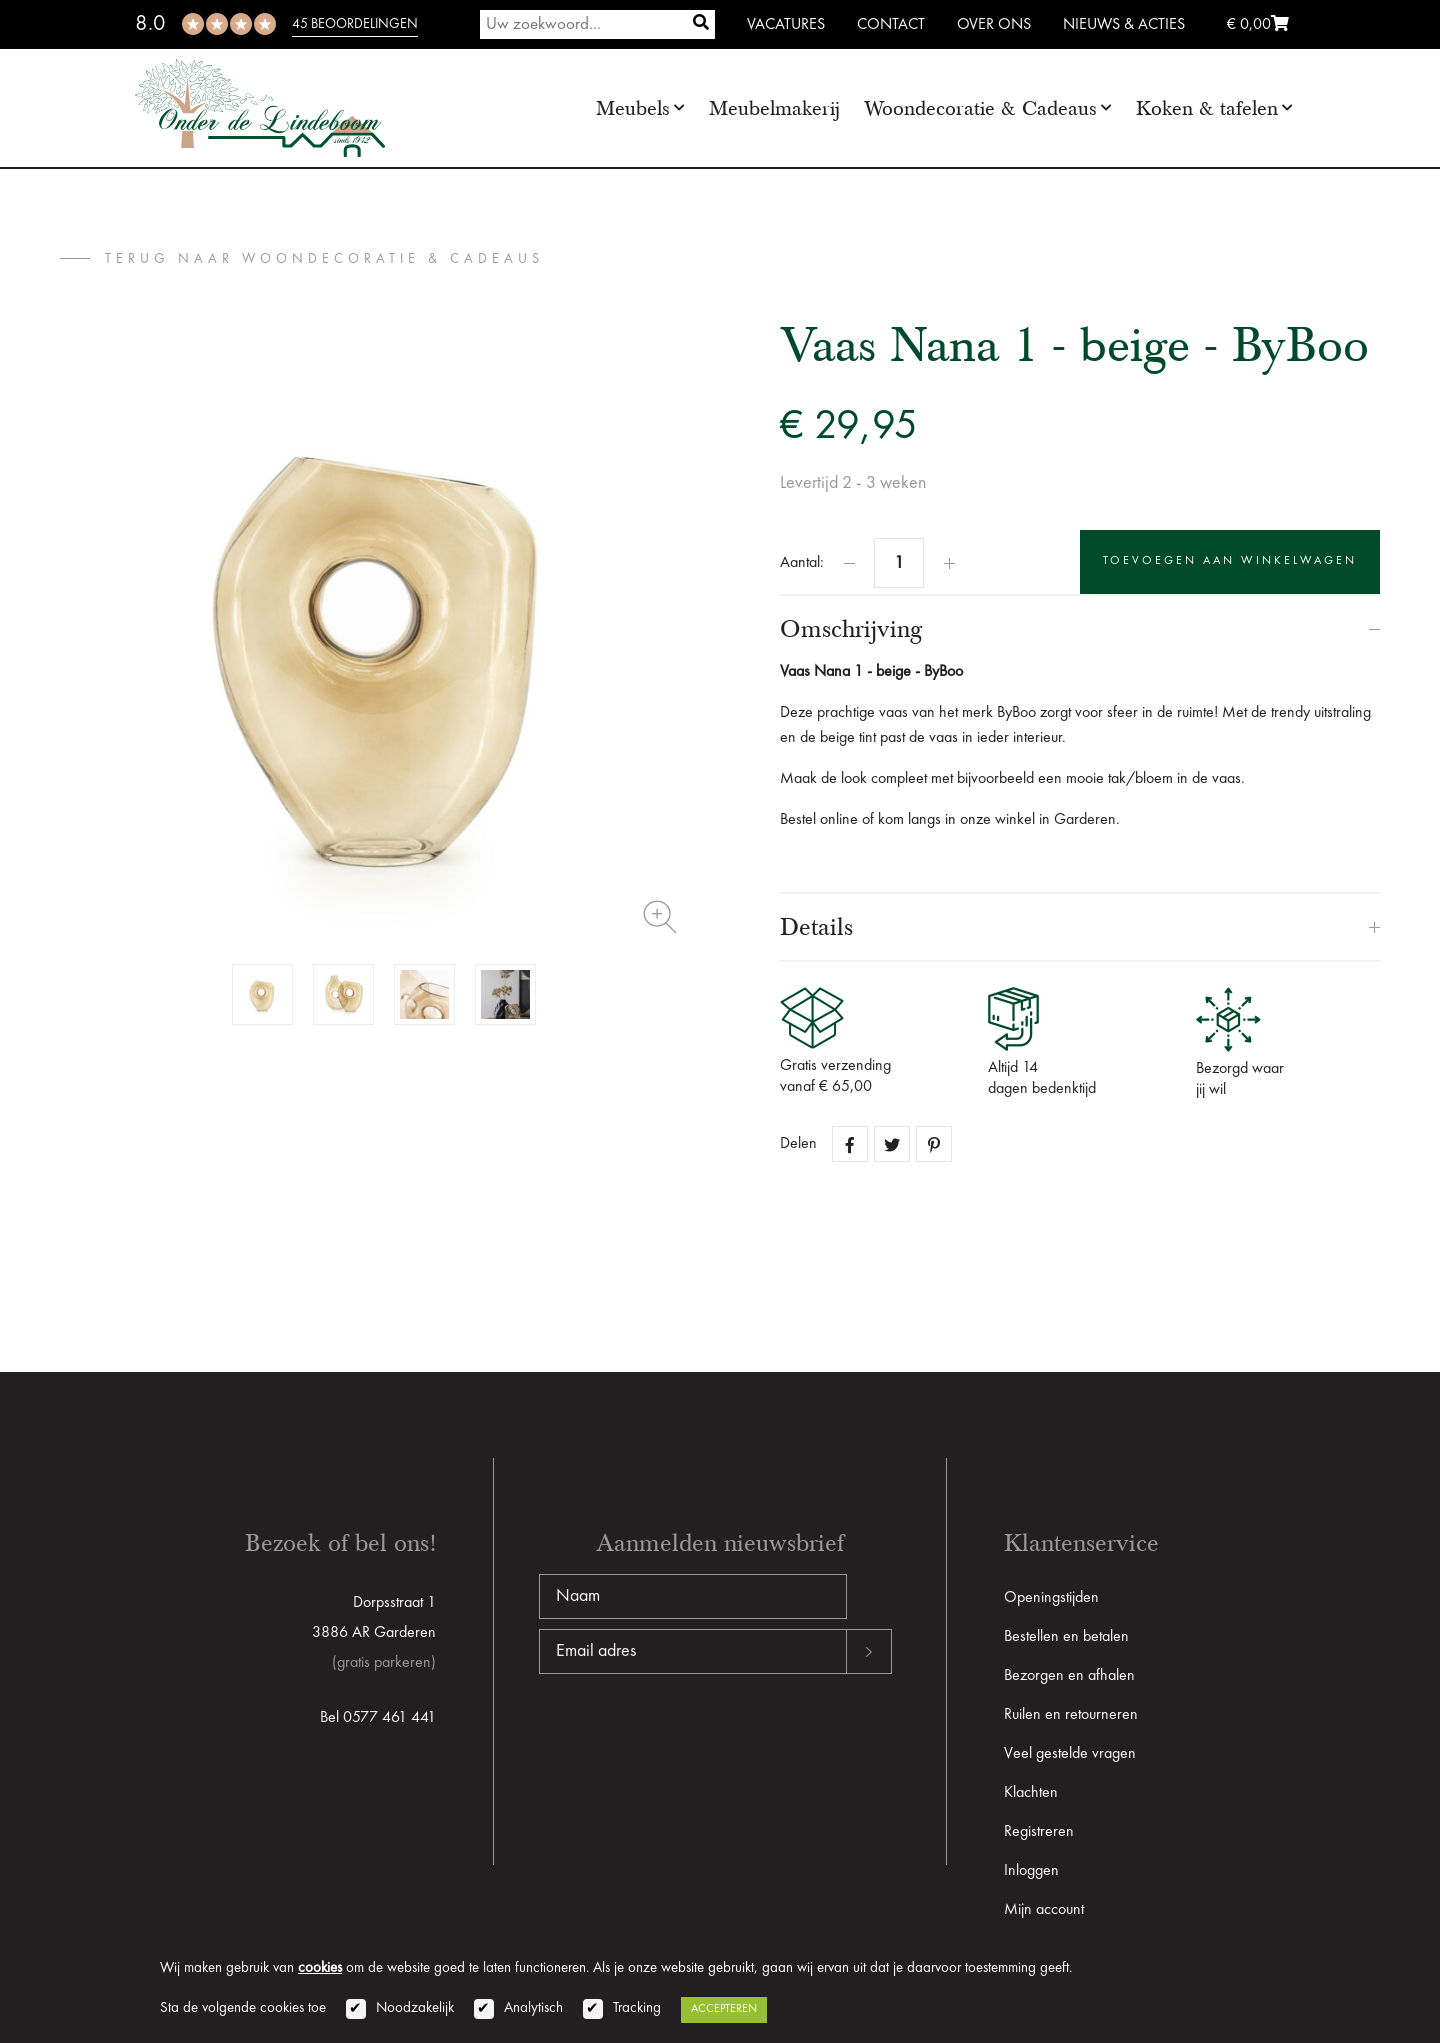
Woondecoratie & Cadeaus (980, 108)
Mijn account (1044, 1910)
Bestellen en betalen (1066, 1637)
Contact (891, 25)
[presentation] (691, 1738)
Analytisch (533, 2008)
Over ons (994, 25)
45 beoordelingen (355, 24)
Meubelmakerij (774, 108)
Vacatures (786, 25)
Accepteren (724, 2009)
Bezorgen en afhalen (1069, 1676)
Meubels (633, 108)
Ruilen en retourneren (1071, 1715)
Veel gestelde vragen (1070, 1754)
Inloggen (1031, 1871)
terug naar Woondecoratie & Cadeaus (324, 259)
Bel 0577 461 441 (378, 1718)
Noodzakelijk (415, 2008)
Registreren (1039, 1832)
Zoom (660, 917)
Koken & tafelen (1207, 108)
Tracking (637, 2008)
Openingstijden (1051, 1598)
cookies (320, 1968)
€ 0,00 (1258, 25)
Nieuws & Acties (1124, 25)
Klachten (1031, 1793)
